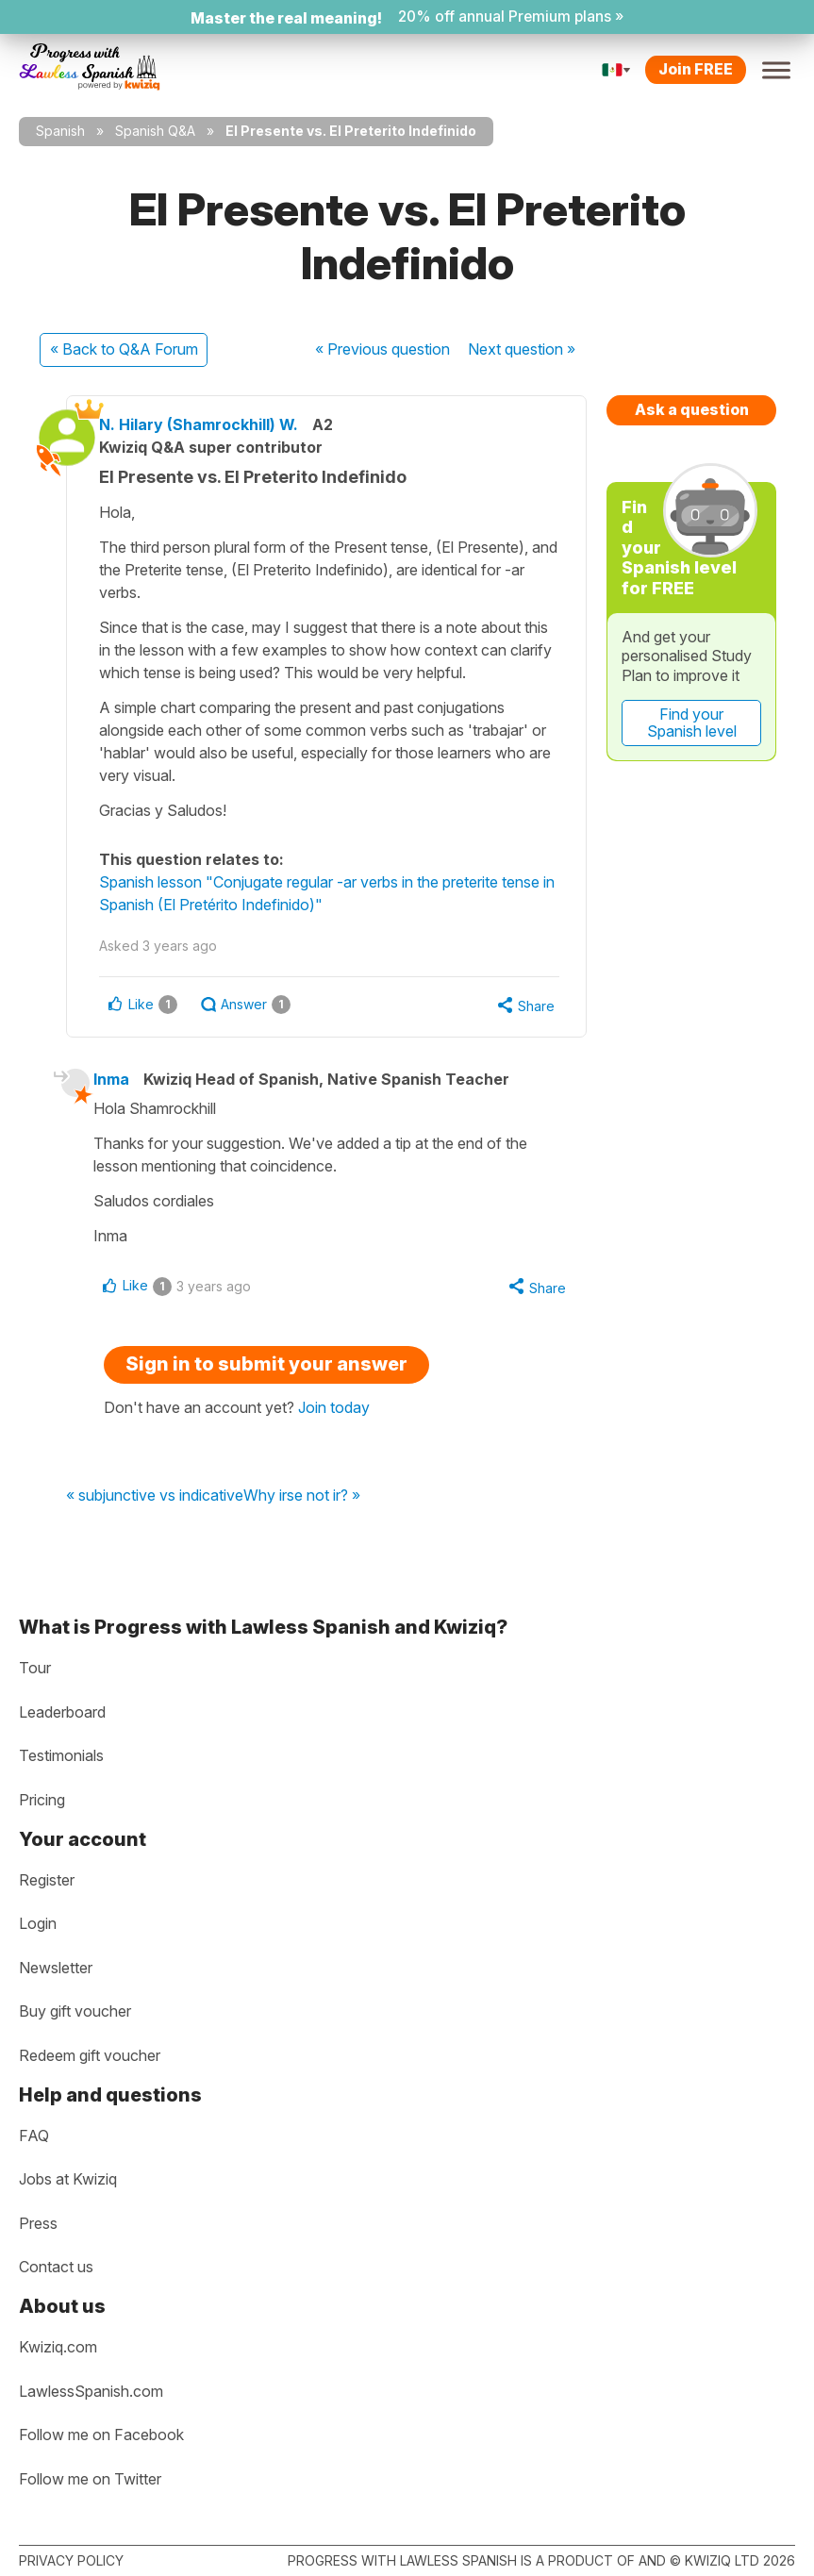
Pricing (42, 1799)
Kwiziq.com (58, 2346)
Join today (334, 1433)
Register (47, 1879)
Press (38, 2223)
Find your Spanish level (692, 722)
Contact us (56, 2267)
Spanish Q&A (155, 131)
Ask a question (692, 409)
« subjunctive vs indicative (154, 1522)
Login (38, 1924)
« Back (124, 349)
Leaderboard (62, 1712)
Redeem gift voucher (89, 2055)
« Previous (382, 349)
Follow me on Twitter (90, 2478)
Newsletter (55, 1967)
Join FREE (695, 68)
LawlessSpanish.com (91, 2391)
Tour (35, 1668)
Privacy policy (71, 2560)
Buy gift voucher (75, 2012)
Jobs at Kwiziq (68, 2178)
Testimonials (61, 1756)
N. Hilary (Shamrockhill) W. (213, 424)
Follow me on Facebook (101, 2434)
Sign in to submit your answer (266, 1390)
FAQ (34, 2135)
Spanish (60, 131)
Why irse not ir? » (301, 1522)
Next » (521, 349)
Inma (123, 1103)
